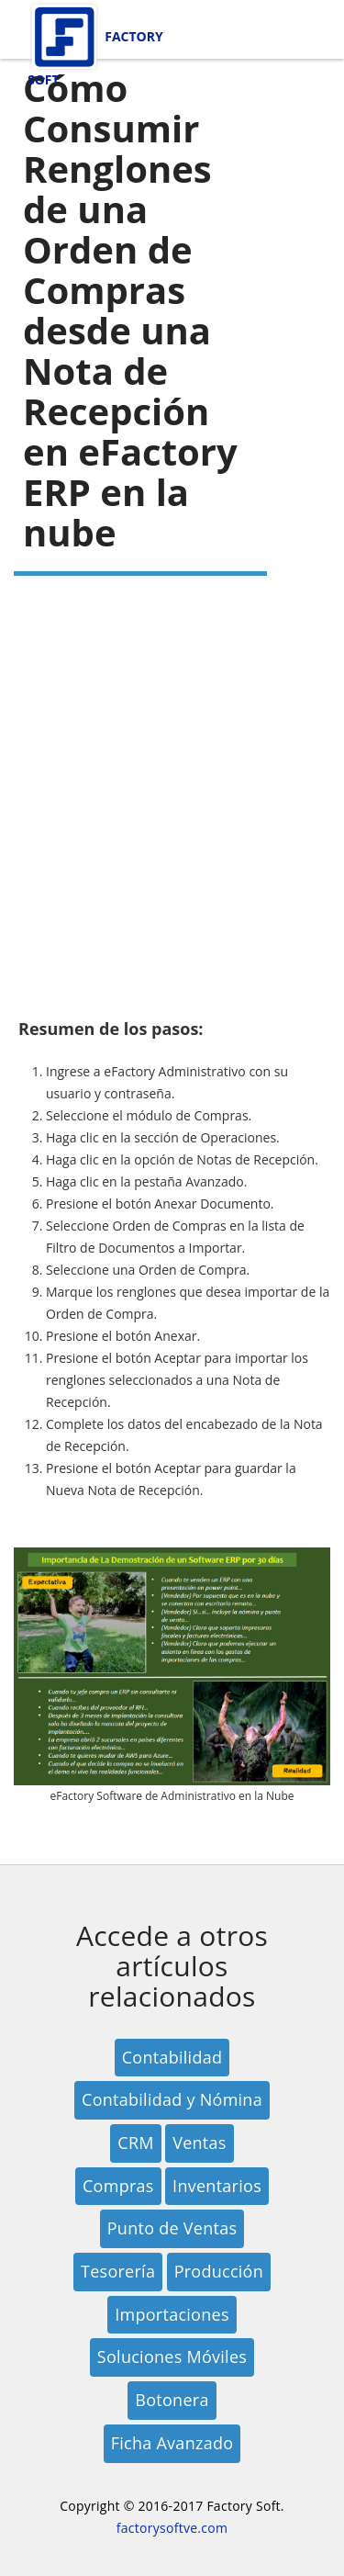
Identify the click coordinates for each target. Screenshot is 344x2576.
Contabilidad (172, 2057)
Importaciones (172, 2314)
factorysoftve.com (172, 2528)
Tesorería (118, 2271)
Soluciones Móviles (172, 2356)
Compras (118, 2186)
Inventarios (216, 2186)
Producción (218, 2271)
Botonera (171, 2400)
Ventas (199, 2143)
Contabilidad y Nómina (172, 2099)
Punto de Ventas (172, 2228)
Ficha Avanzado (172, 2443)
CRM (135, 2143)
